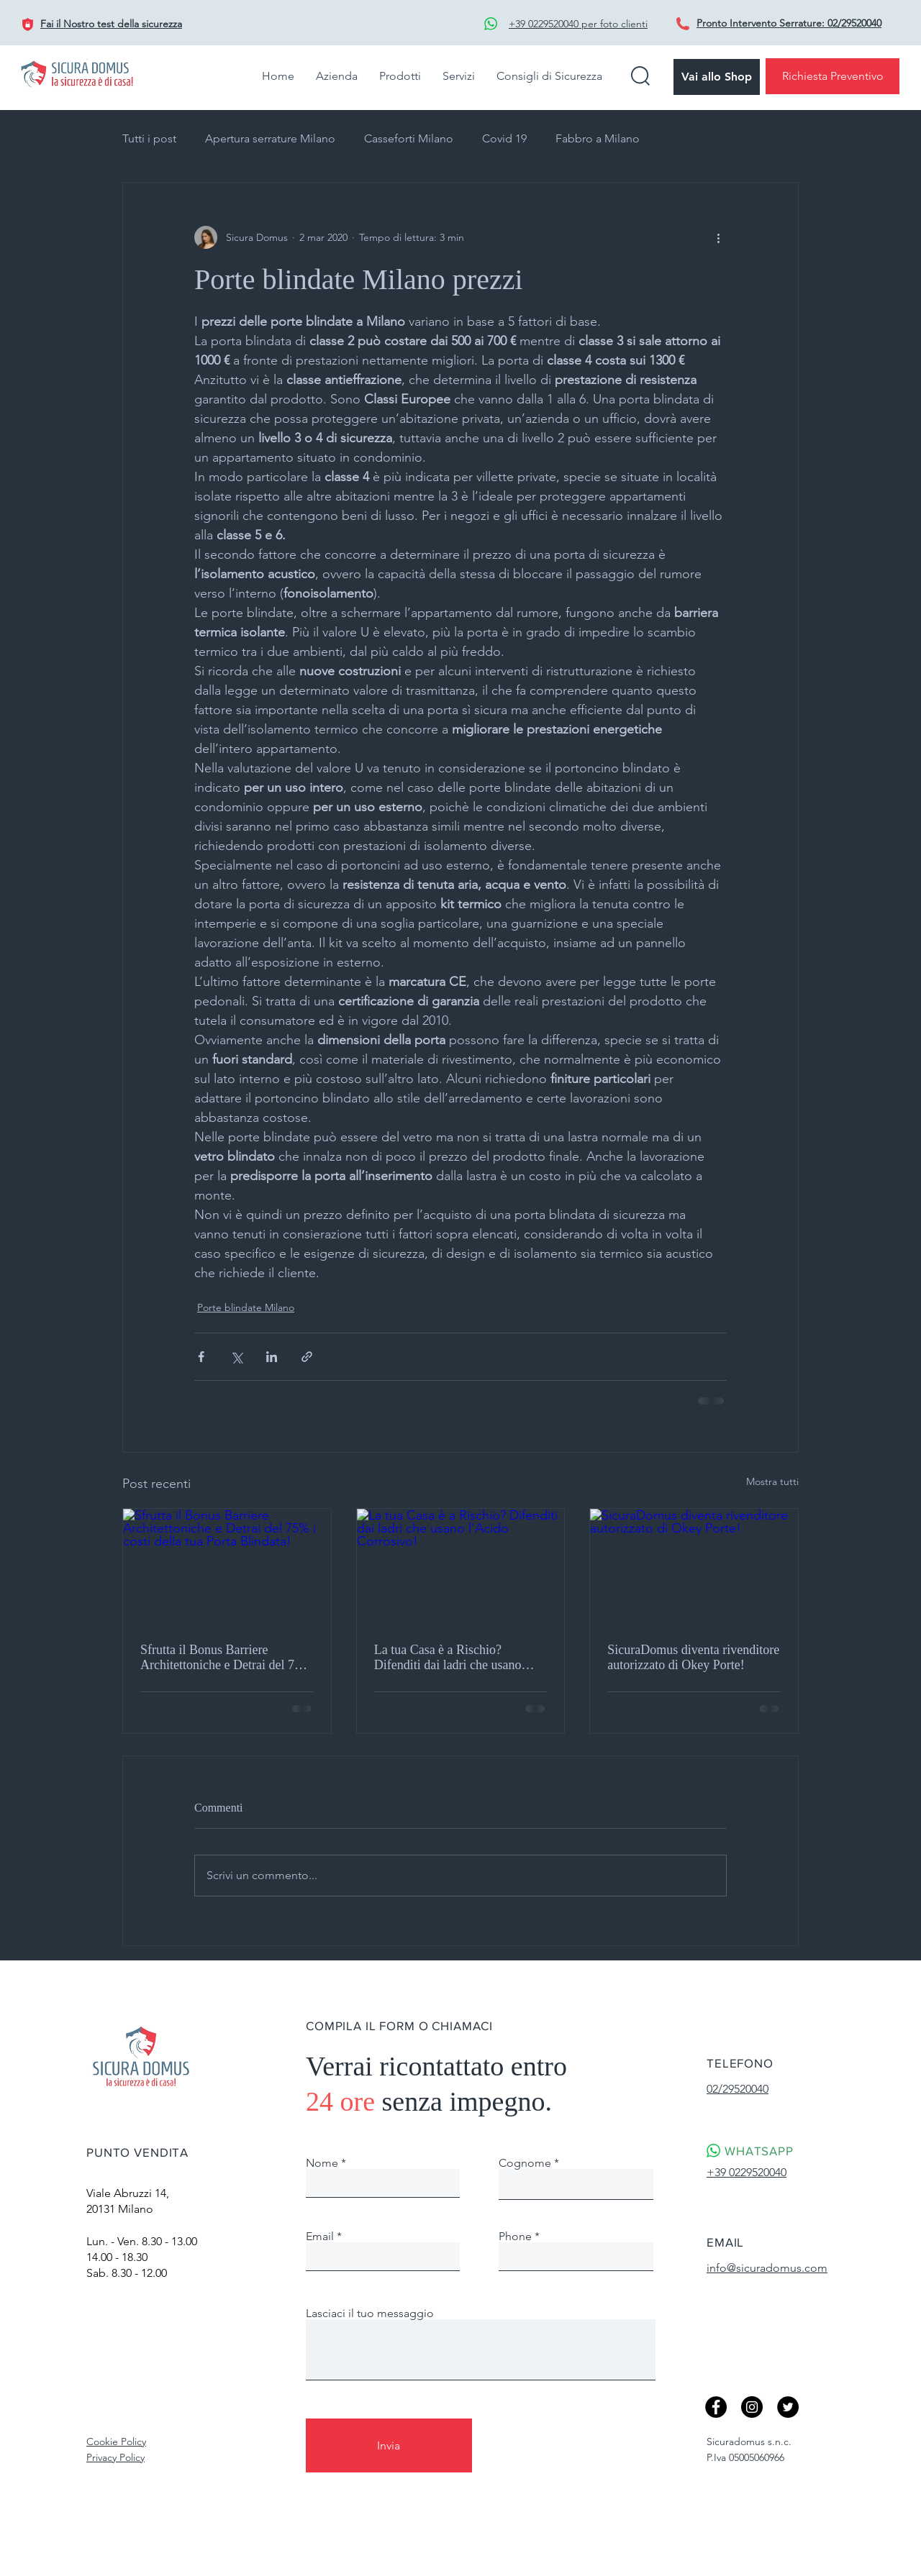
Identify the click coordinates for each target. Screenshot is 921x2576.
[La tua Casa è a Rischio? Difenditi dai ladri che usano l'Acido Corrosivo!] (461, 1567)
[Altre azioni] (718, 237)
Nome (322, 2163)
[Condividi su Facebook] (201, 1357)
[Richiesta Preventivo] (832, 76)
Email (320, 2236)
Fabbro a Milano (597, 138)
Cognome (525, 2163)
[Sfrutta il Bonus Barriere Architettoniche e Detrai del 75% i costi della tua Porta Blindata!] (227, 1567)
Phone (515, 2236)
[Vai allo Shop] (716, 77)
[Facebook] (716, 2407)
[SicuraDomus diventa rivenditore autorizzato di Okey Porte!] (694, 1567)
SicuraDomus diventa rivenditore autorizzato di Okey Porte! (693, 1657)
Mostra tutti (772, 1481)
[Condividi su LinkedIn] (271, 1357)
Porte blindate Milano (245, 1307)
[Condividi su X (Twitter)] (236, 1357)
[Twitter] (788, 2407)
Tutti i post (149, 138)
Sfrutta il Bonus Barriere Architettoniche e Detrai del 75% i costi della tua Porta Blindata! (226, 1658)
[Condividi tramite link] (307, 1357)
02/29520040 (854, 23)
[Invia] (389, 2445)
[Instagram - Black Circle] (752, 2407)
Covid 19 (504, 138)
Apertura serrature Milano (270, 138)
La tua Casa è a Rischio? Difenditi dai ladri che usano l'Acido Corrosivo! (448, 1658)
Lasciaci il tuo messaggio (370, 2313)
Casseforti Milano (408, 138)
